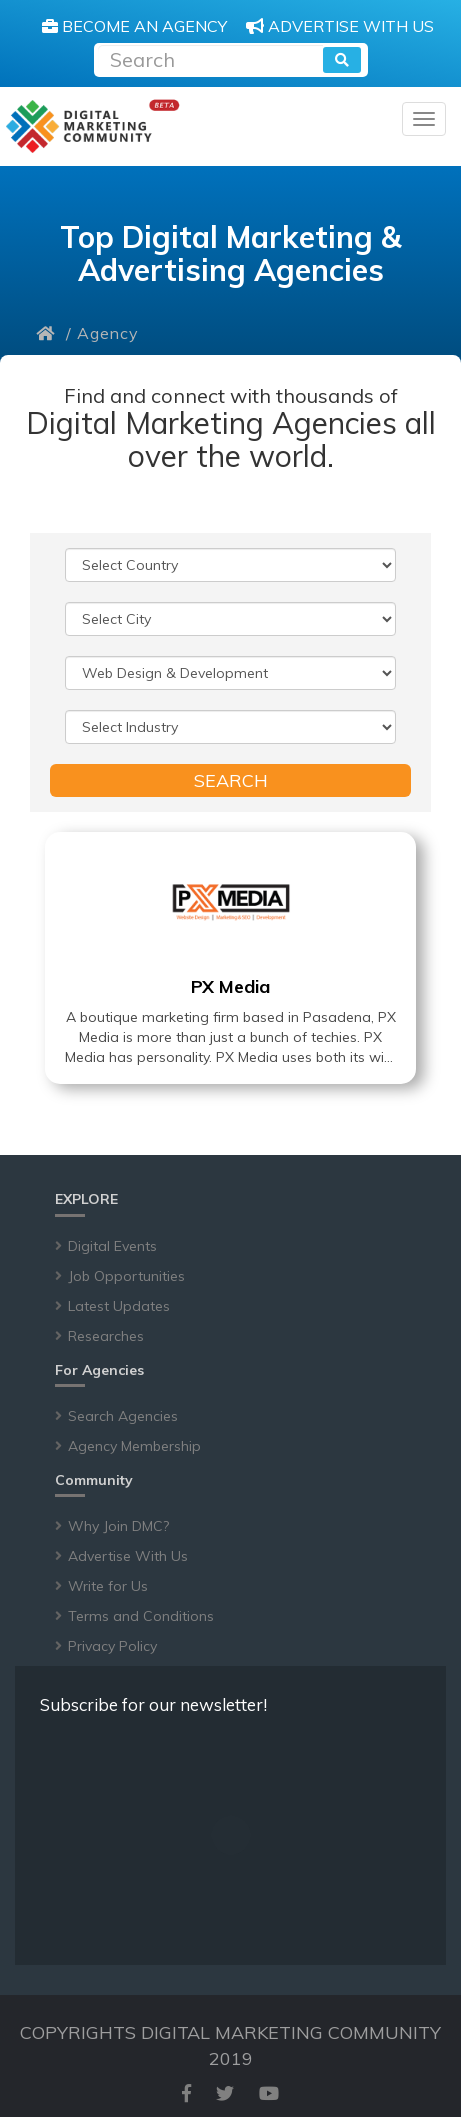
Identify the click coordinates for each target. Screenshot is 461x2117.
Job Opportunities (126, 1276)
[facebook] (186, 2093)
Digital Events (112, 1246)
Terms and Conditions (141, 1616)
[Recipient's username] (210, 57)
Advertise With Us (128, 1556)
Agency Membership (134, 1446)
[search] (342, 60)
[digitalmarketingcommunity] (92, 126)
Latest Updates (119, 1306)
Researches (106, 1336)
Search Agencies (123, 1416)
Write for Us (108, 1586)
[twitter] (225, 2093)
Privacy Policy (112, 1646)
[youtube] (269, 2093)
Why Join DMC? (118, 1526)
